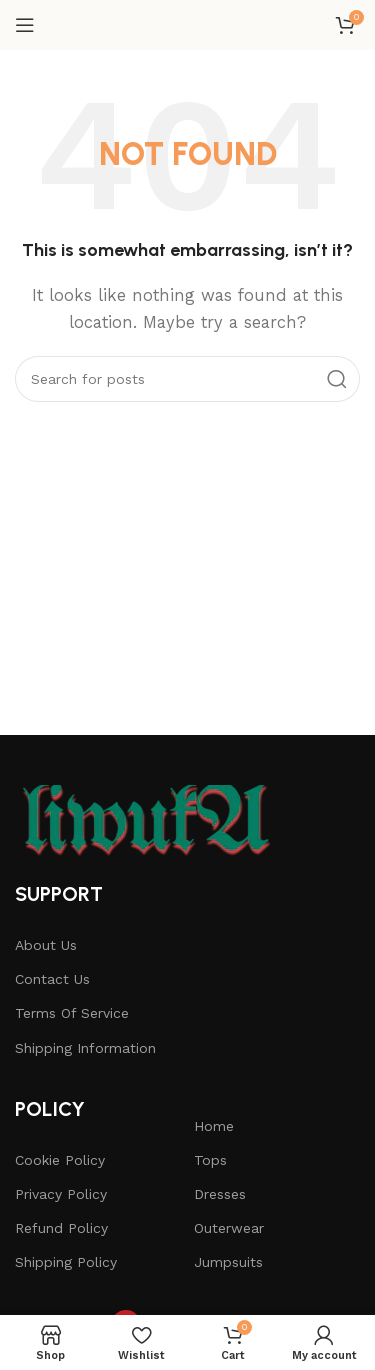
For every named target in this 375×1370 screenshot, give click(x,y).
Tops (210, 1160)
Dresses (220, 1194)
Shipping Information (85, 1048)
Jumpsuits (228, 1262)
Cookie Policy (60, 1160)
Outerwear (229, 1228)
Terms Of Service (72, 1013)
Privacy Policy (61, 1194)
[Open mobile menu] (25, 25)
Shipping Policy (66, 1262)
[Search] (187, 379)
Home (214, 1126)
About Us (46, 945)
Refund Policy (61, 1228)
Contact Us (52, 979)
